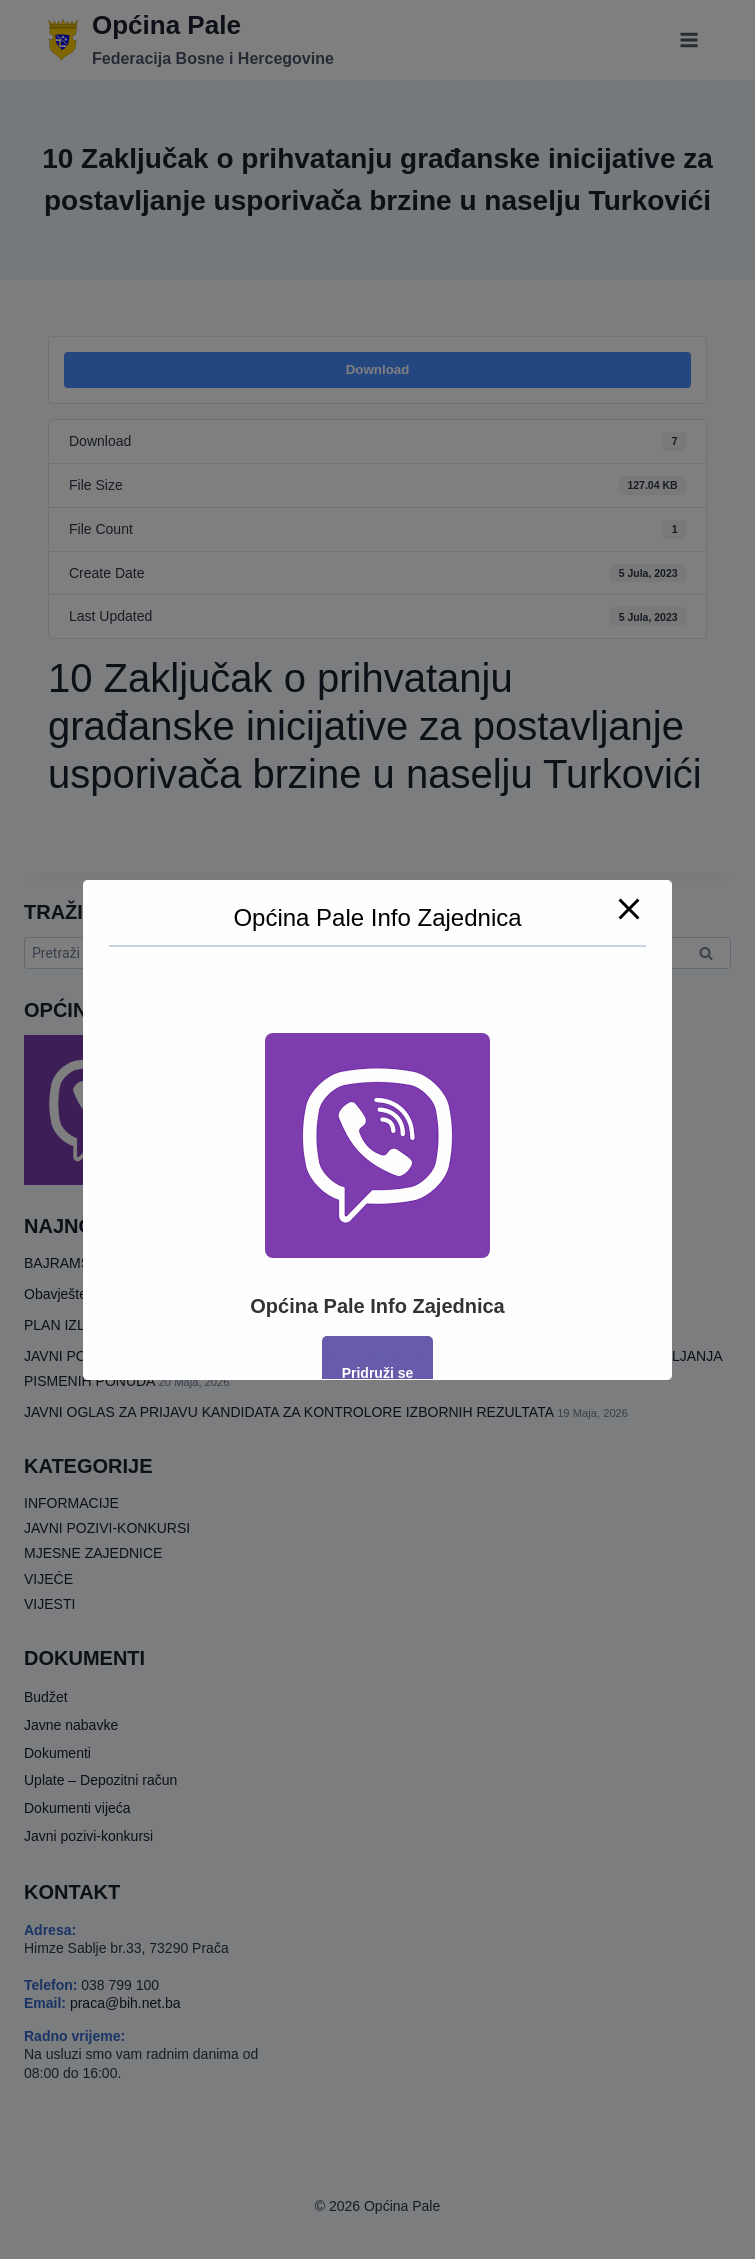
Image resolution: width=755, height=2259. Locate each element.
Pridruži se (378, 1373)
